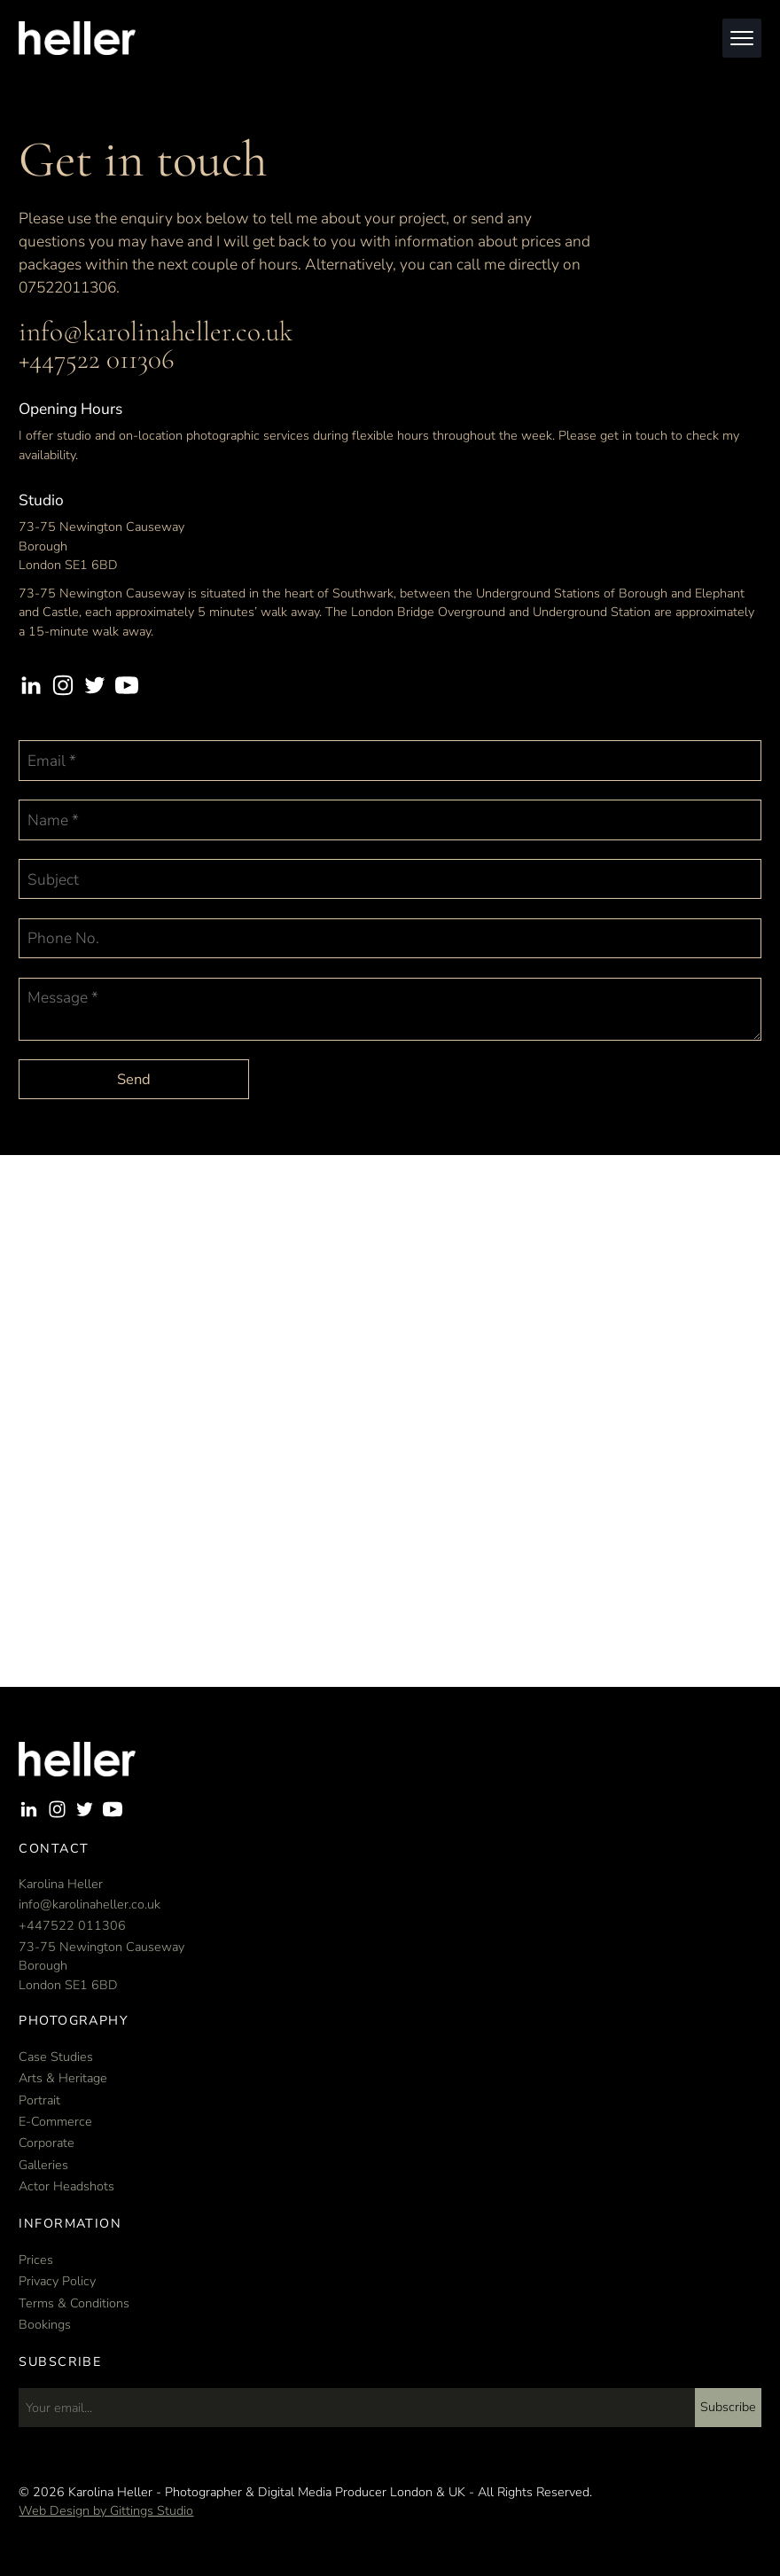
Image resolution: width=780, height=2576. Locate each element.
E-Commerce (55, 2121)
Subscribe (728, 2407)
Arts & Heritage (63, 2078)
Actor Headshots (66, 2186)
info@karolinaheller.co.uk (155, 331)
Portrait (39, 2100)
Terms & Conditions (74, 2303)
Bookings (45, 2324)
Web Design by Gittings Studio (106, 2510)
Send (134, 1079)
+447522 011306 (97, 359)
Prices (36, 2260)
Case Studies (56, 2057)
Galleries (43, 2165)
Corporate (46, 2143)
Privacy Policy (57, 2281)
